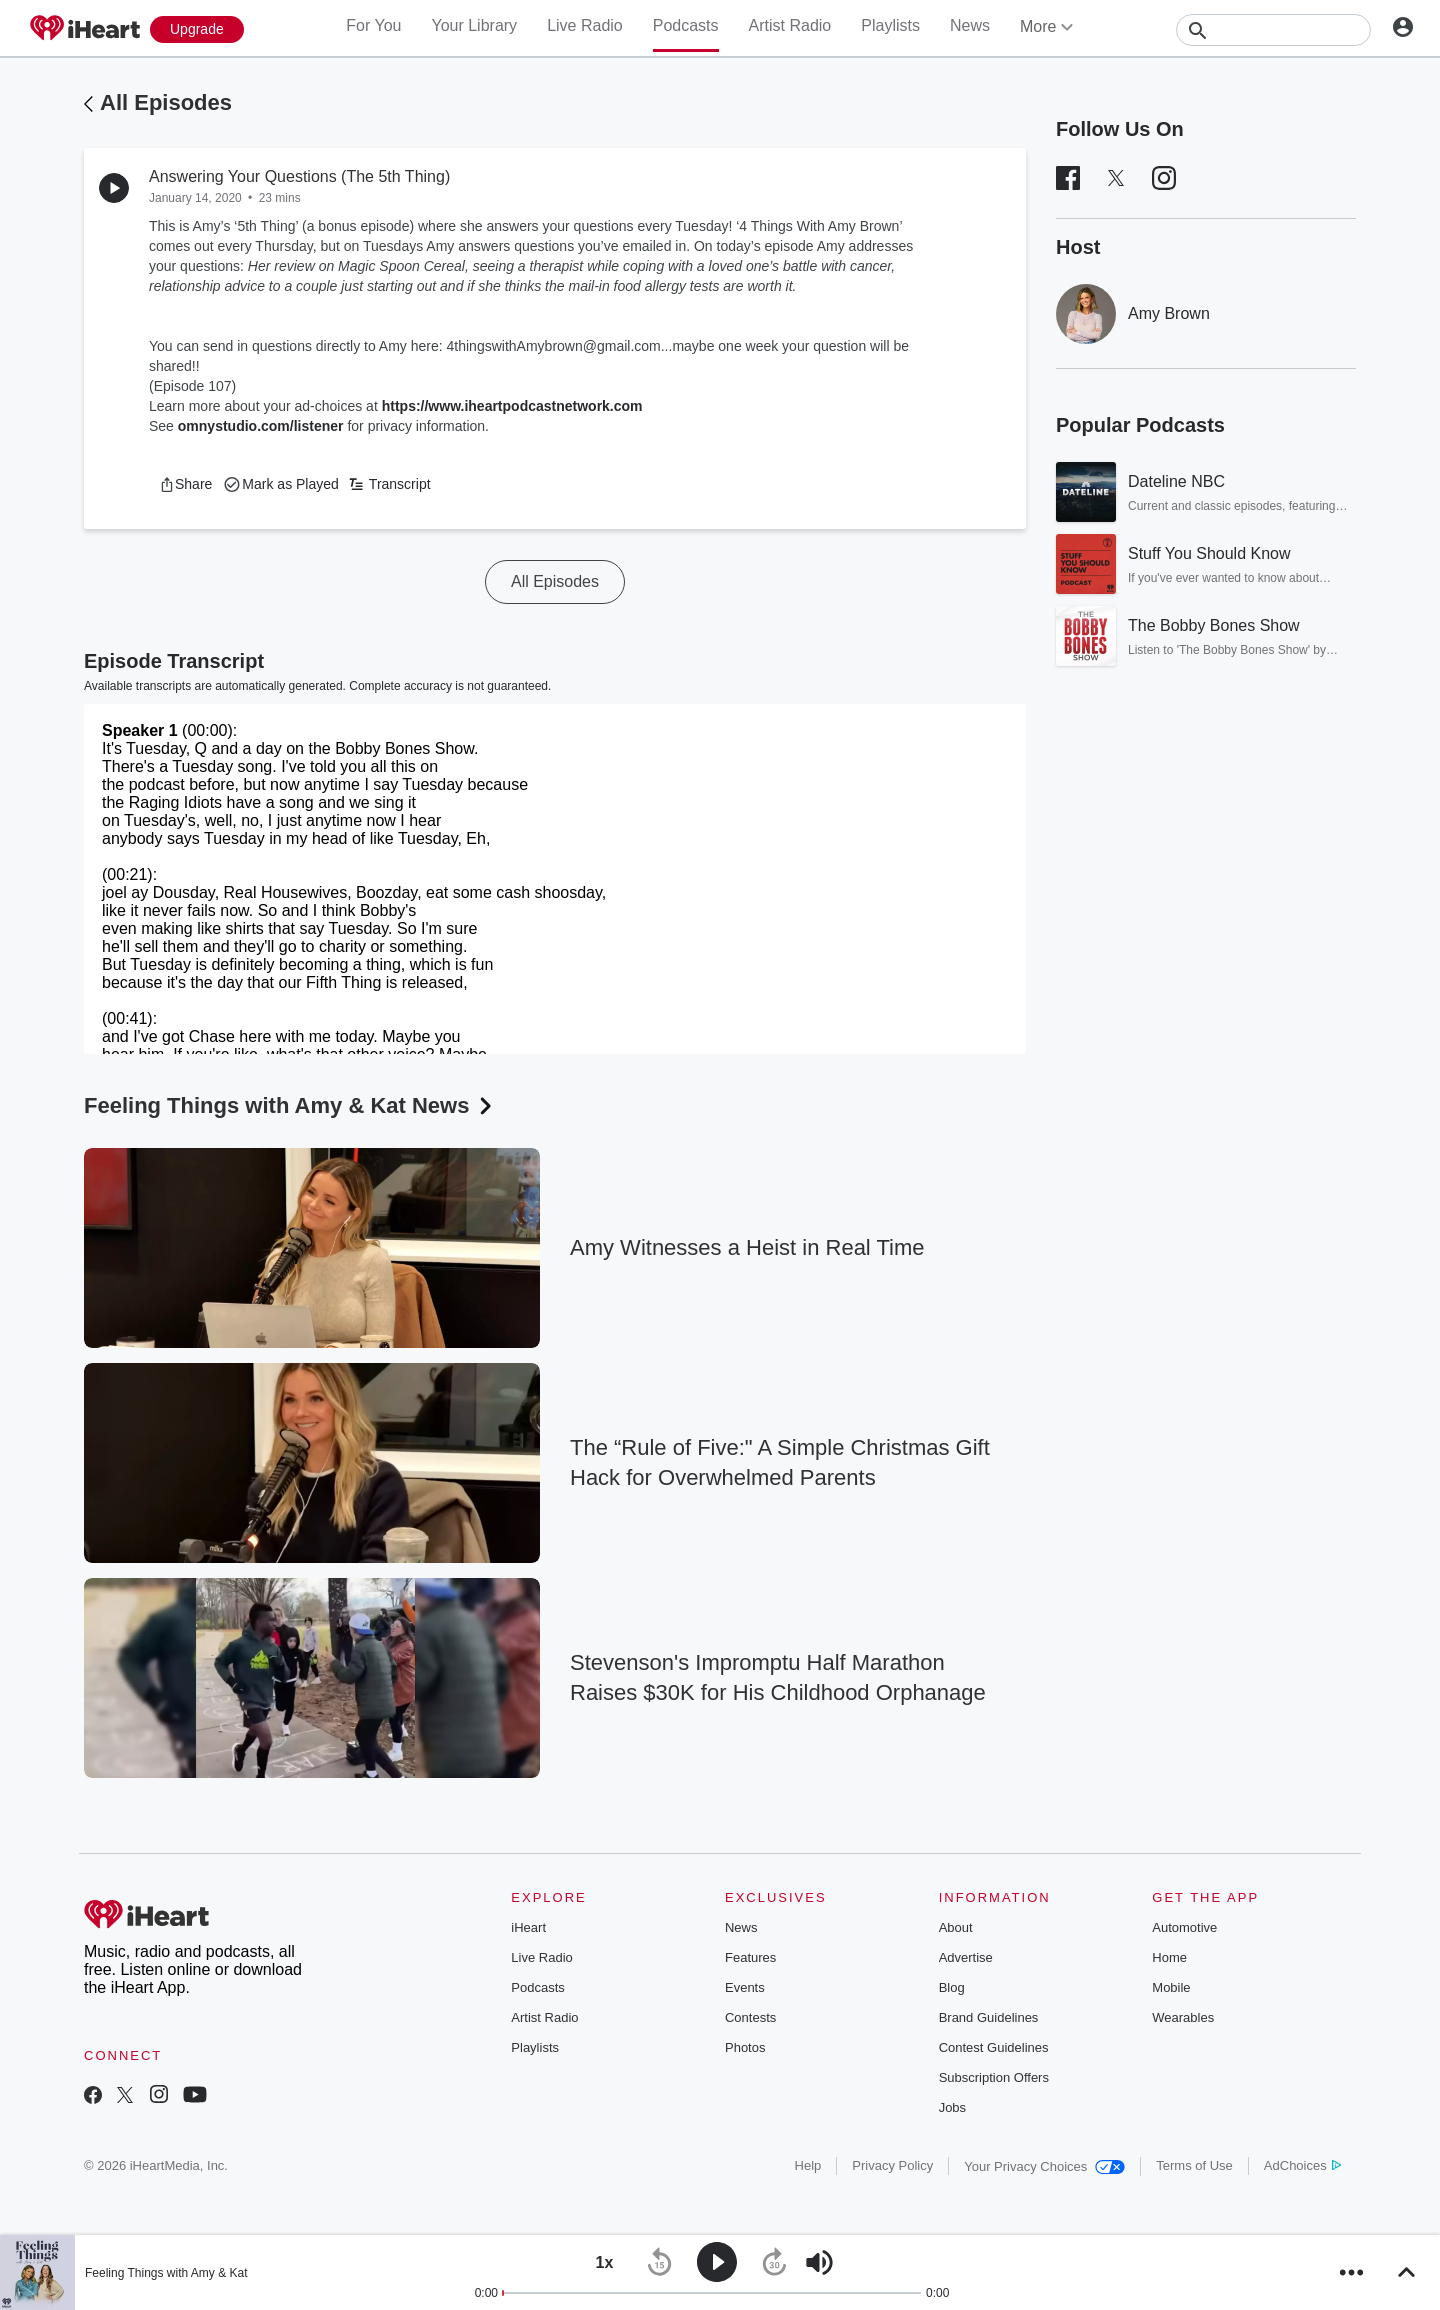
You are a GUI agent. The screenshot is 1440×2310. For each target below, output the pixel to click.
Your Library (474, 25)
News (970, 25)
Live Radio (585, 25)
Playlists (890, 25)
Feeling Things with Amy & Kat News (290, 1105)
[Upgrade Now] (197, 29)
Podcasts (686, 25)
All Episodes (166, 102)
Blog (952, 1987)
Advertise (966, 1957)
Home (1169, 1957)
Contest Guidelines (994, 2047)
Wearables (1183, 2017)
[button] (185, 484)
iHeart (528, 1927)
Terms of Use (1194, 2165)
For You (373, 25)
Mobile (1171, 1987)
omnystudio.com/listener (261, 426)
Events (745, 1987)
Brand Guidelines (989, 2017)
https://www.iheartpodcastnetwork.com (512, 406)
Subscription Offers (994, 2077)
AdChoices (1302, 2165)
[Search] (1273, 30)
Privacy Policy (892, 2165)
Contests (750, 2017)
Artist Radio (790, 25)
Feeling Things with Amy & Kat (166, 2273)
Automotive (1184, 1927)
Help (808, 2165)
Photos (745, 2047)
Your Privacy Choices (1044, 2166)
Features (750, 1957)
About (956, 1927)
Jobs (952, 2107)
